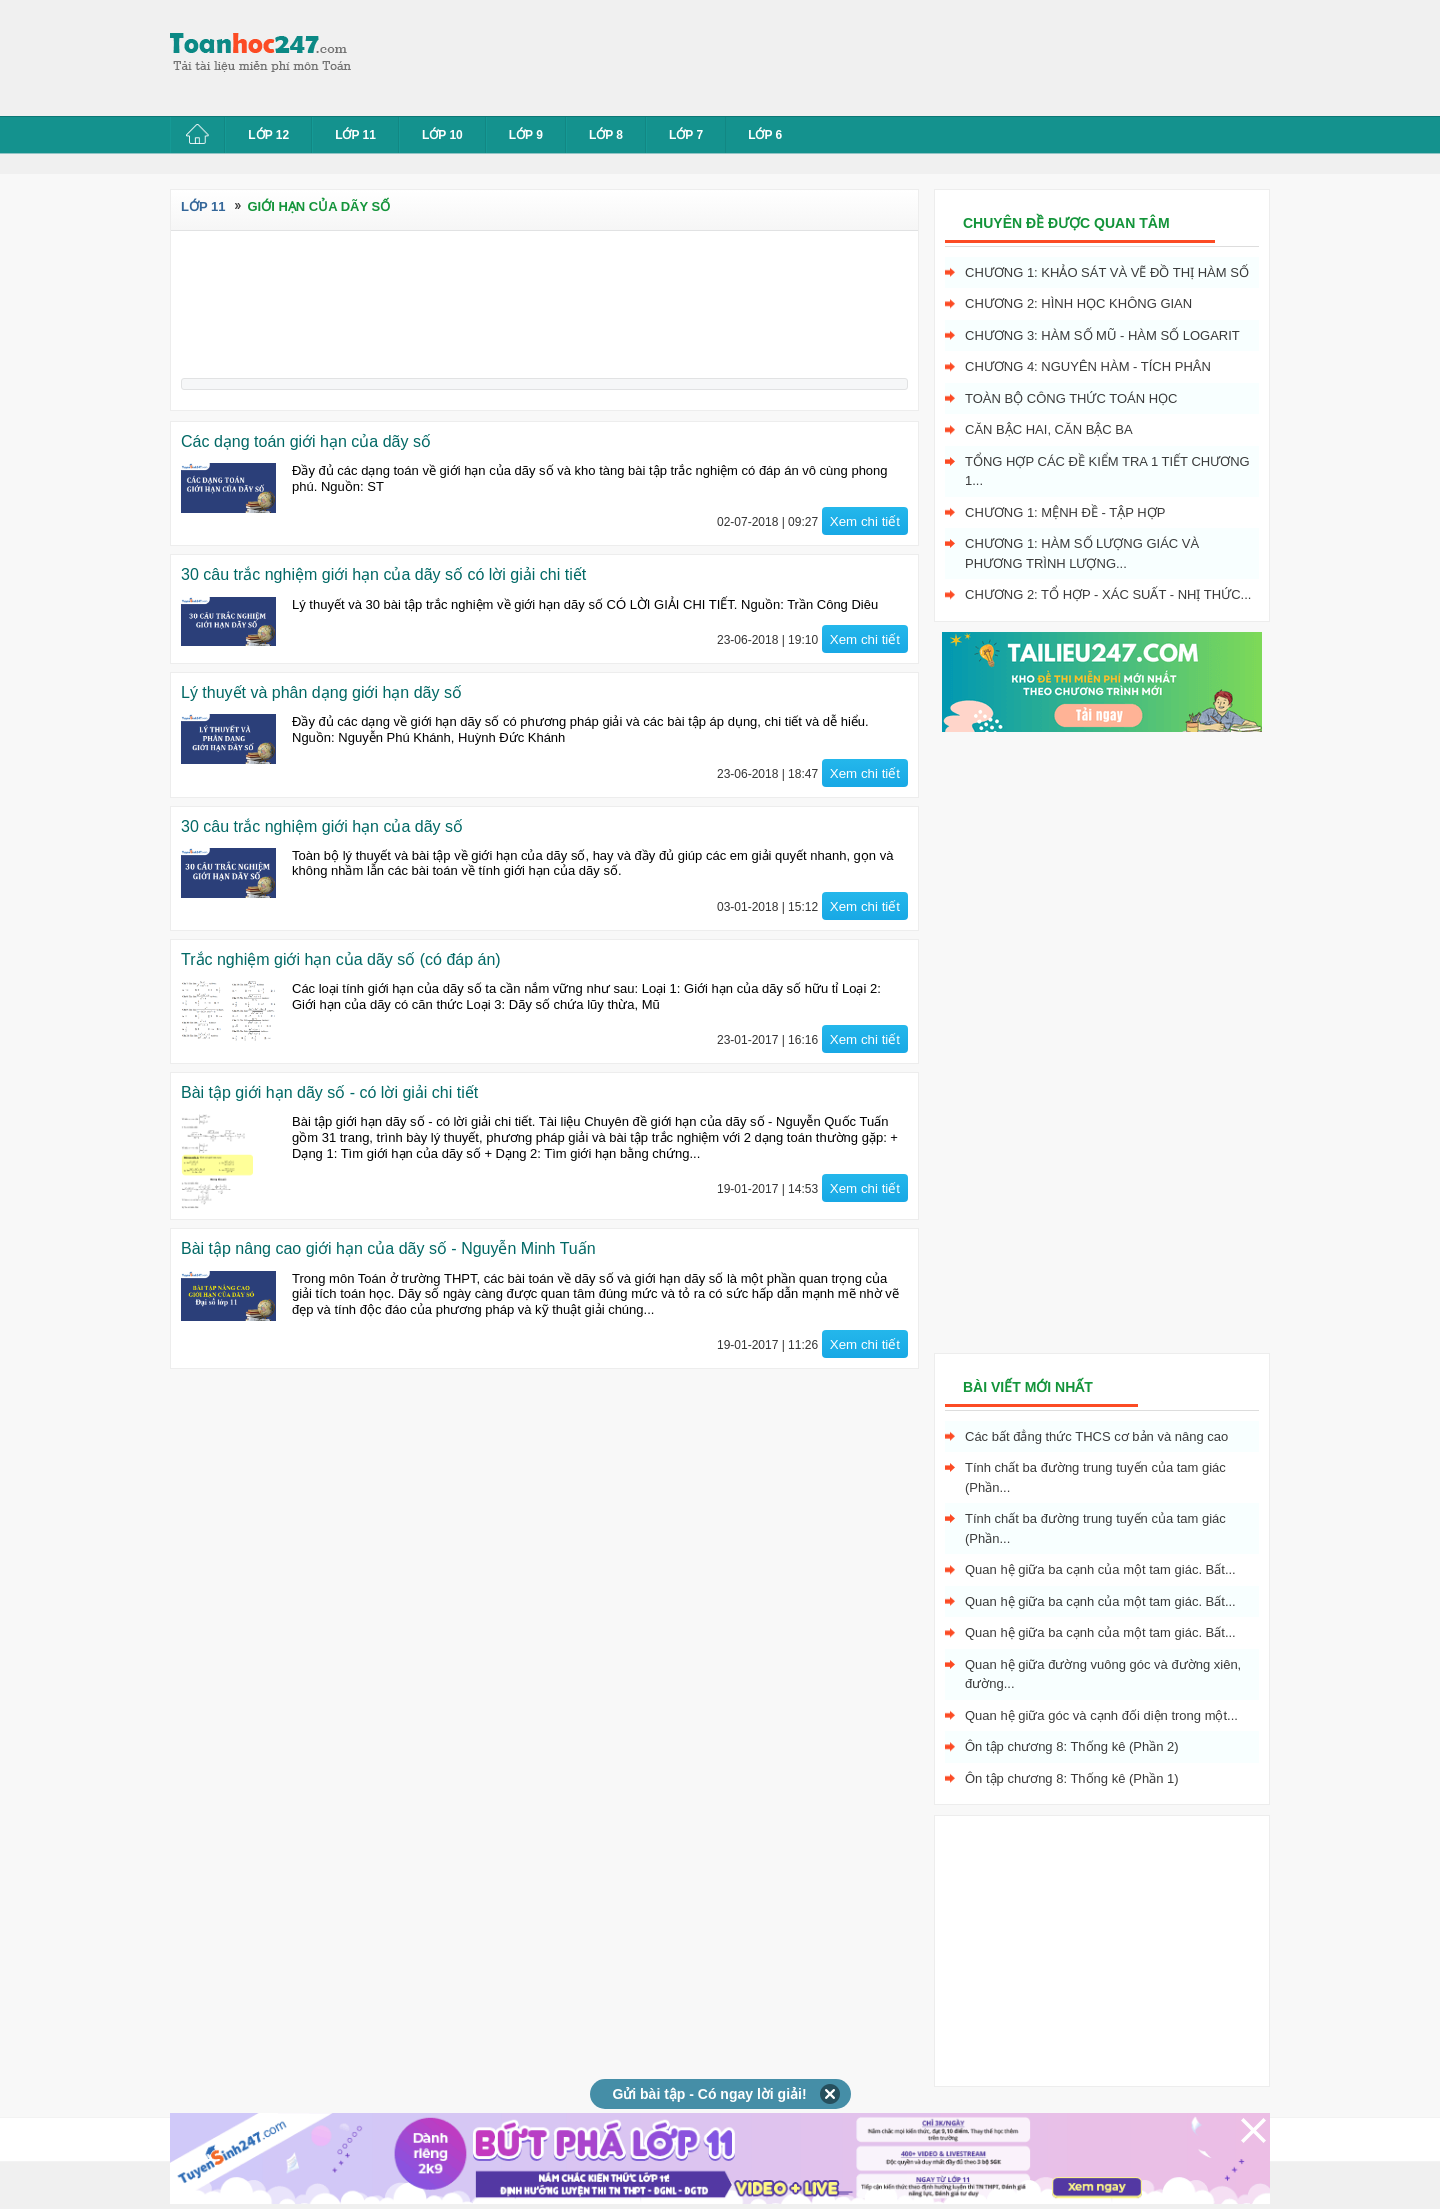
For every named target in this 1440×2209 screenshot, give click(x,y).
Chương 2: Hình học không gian (1078, 303)
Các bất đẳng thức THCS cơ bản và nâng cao (1096, 1436)
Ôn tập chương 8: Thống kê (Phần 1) (1072, 1778)
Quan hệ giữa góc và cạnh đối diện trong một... (1101, 1715)
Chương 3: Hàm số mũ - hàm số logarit (1102, 335)
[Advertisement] (734, 55)
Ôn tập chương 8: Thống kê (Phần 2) (1072, 1746)
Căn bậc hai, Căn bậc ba (1049, 429)
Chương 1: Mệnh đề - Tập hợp (1065, 512)
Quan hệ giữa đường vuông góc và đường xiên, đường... (1103, 1674)
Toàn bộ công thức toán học (1071, 398)
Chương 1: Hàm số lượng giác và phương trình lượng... (1082, 553)
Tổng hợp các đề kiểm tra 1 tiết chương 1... (1107, 471)
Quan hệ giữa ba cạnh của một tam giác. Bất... (1100, 1569)
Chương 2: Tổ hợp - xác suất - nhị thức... (1108, 594)
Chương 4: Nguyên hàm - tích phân (1088, 366)
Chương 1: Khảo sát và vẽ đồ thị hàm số (1107, 272)
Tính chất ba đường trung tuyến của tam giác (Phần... (1095, 1477)
